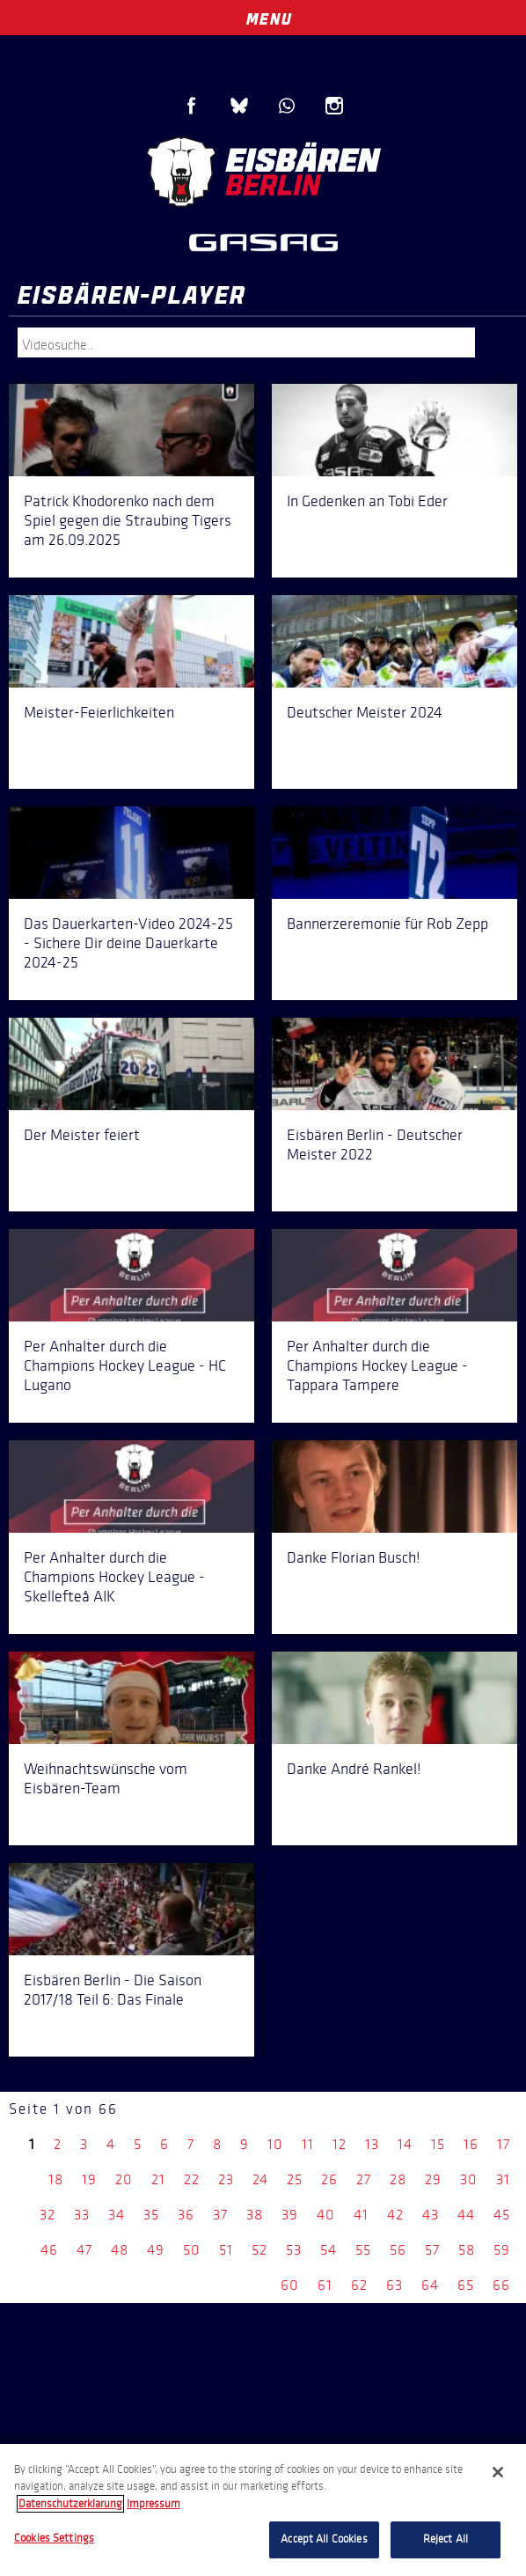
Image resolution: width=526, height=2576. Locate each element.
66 (501, 2285)
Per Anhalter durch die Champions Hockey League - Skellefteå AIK (114, 1577)
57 (432, 2250)
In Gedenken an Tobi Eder (367, 501)
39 (289, 2214)
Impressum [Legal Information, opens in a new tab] (153, 2504)
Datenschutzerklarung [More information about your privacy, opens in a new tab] (70, 2504)
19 (89, 2179)
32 (47, 2214)
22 (192, 2179)
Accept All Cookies (324, 2539)
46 (49, 2250)
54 (328, 2250)
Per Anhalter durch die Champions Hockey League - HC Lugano (125, 1365)
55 (363, 2250)
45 (501, 2214)
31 (503, 2179)
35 (151, 2214)
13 (372, 2144)
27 (363, 2179)
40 (326, 2214)
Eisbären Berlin (263, 171)
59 (501, 2250)
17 (503, 2144)
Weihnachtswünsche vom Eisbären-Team (105, 1778)
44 (466, 2214)
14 (405, 2144)
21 (158, 2179)
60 (290, 2285)
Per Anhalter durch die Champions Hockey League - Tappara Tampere (377, 1365)
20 (124, 2179)
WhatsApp (287, 105)
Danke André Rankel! (354, 1768)
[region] (263, 2510)
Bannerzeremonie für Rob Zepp (387, 923)
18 (55, 2179)
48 (119, 2250)
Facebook (192, 105)
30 (469, 2179)
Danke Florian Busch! (353, 1557)
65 (465, 2285)
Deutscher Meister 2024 (364, 712)
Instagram (334, 105)
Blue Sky (239, 105)
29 (433, 2179)
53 (294, 2250)
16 (471, 2144)
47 (84, 2250)
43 (430, 2214)
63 (394, 2285)
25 (295, 2179)
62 (359, 2285)
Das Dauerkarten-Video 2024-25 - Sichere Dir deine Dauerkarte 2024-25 (128, 943)
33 (82, 2214)
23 (226, 2179)
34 (116, 2214)
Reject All (445, 2539)
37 (220, 2214)
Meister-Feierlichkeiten (99, 712)
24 (260, 2179)
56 (398, 2250)
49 (155, 2250)
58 (466, 2250)
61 (325, 2285)
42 (395, 2214)
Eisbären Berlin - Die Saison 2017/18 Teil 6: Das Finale (112, 1989)
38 (254, 2214)
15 (438, 2144)
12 (339, 2144)
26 (329, 2179)
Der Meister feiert (82, 1134)
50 (192, 2250)
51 (226, 2250)
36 (186, 2214)
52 (259, 2250)
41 (361, 2214)
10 (275, 2144)
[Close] (498, 2472)
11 (308, 2144)
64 (430, 2285)
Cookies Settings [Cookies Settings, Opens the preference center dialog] (54, 2538)
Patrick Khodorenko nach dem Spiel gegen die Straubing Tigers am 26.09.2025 (127, 520)
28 (398, 2179)
